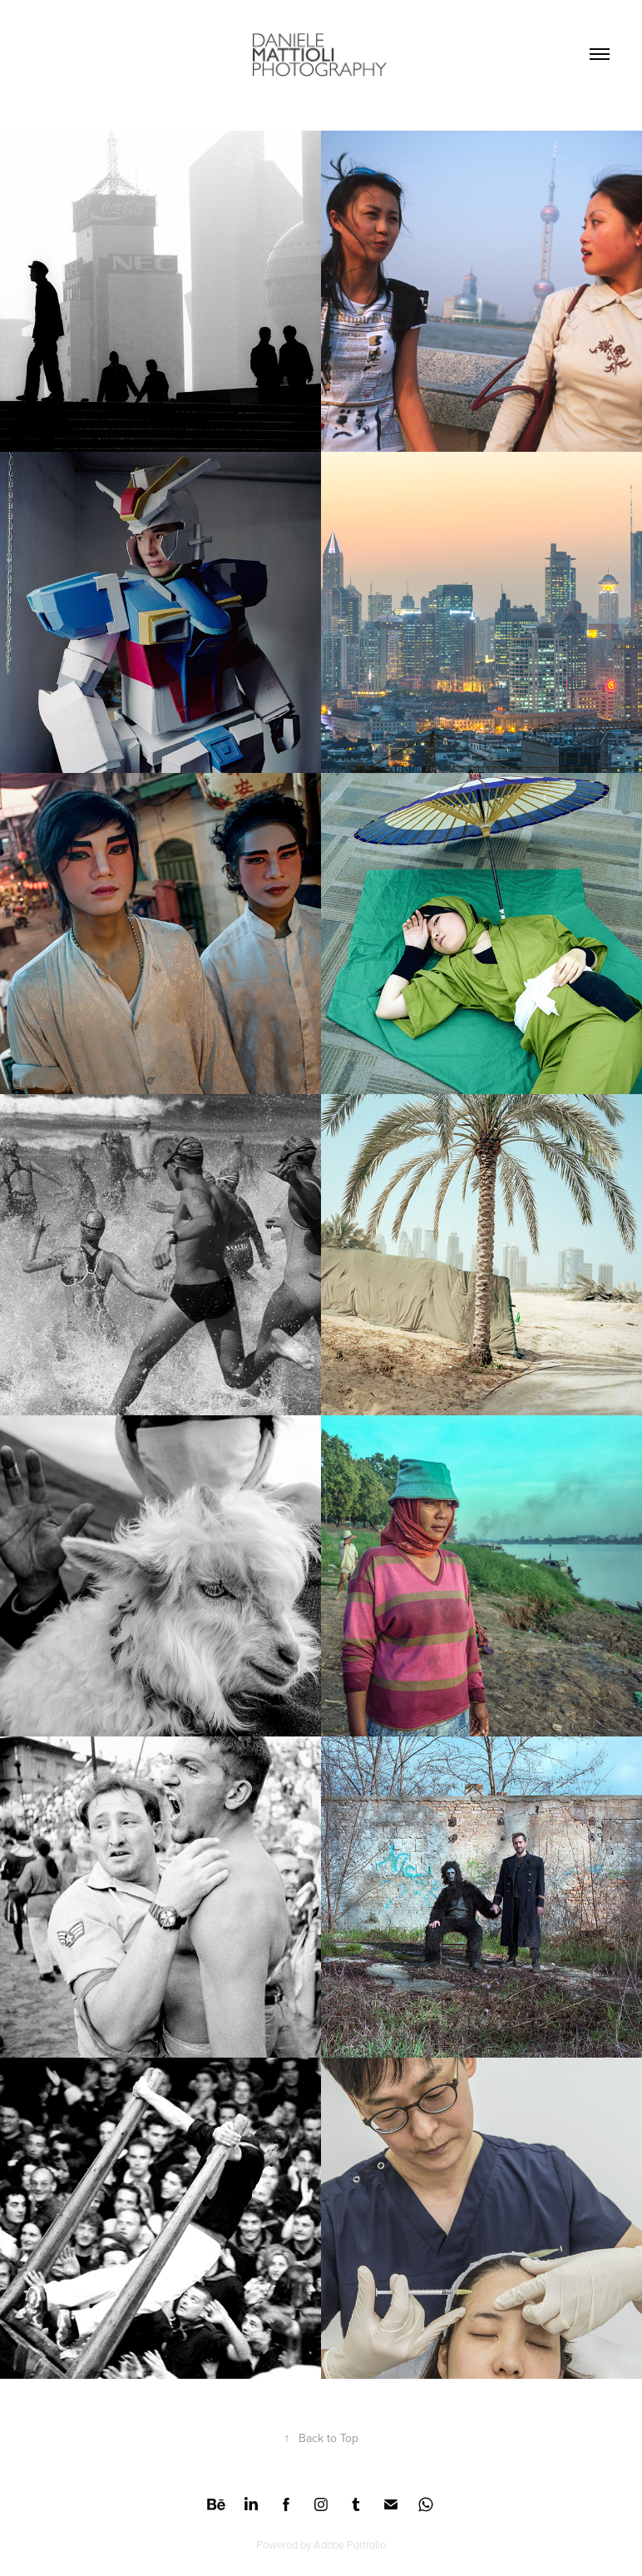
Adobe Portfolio (350, 2544)
